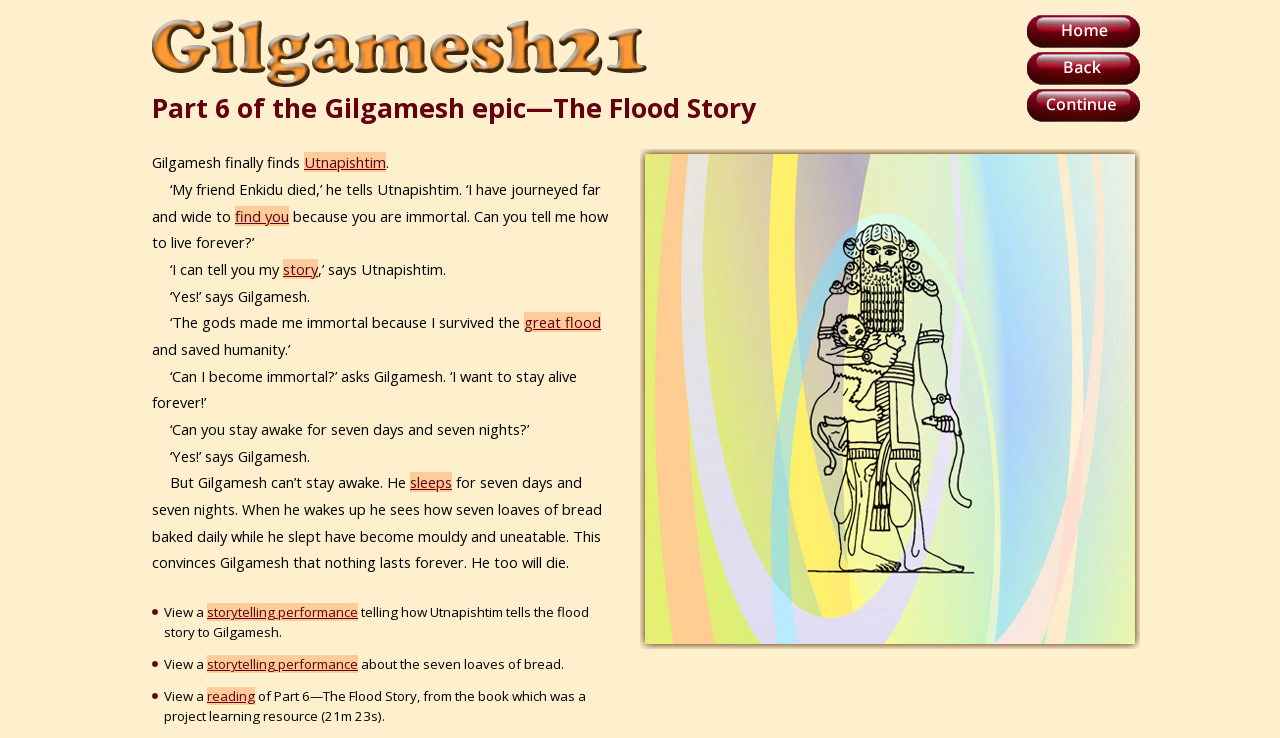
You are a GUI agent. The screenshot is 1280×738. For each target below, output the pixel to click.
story (300, 269)
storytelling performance (282, 612)
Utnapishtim (345, 162)
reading (231, 696)
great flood (562, 322)
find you (262, 216)
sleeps (431, 482)
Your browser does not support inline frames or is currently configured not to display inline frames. (890, 399)
